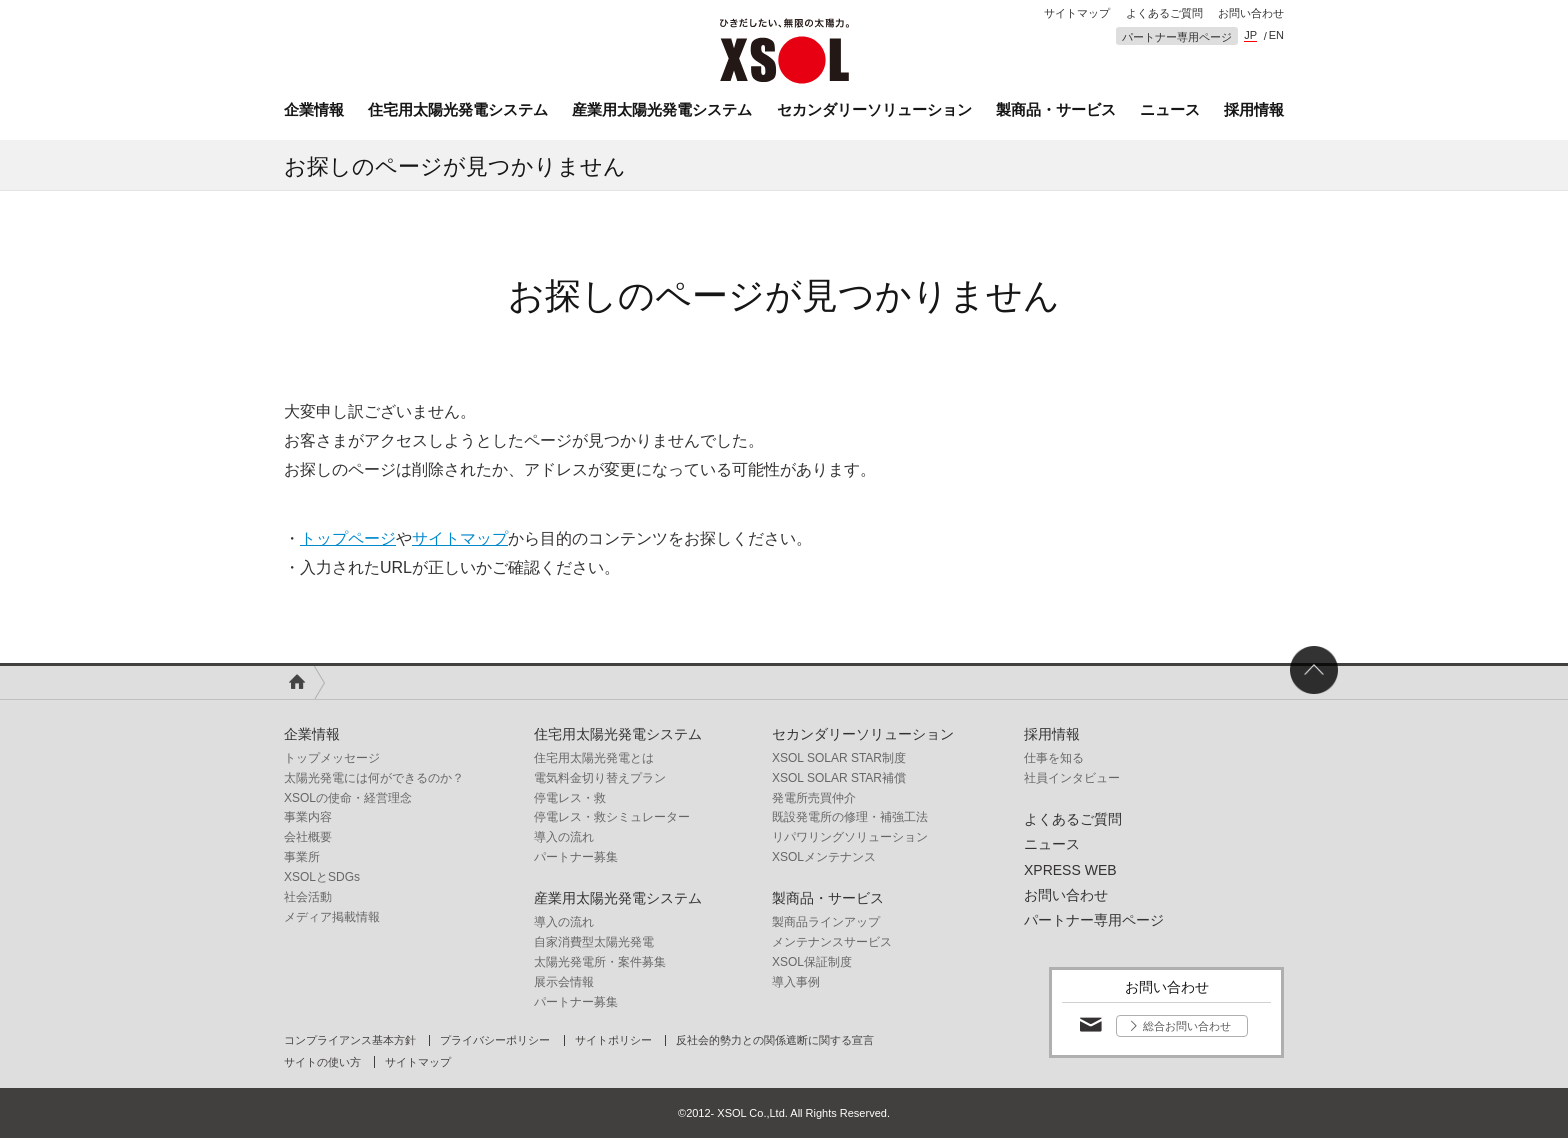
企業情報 (314, 109)
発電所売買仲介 (814, 798)
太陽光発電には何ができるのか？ (374, 778)
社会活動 (308, 897)
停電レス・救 (570, 798)
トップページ (348, 538)
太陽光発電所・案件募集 (600, 962)
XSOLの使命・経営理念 (348, 798)
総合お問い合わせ (1187, 1026)
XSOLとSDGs (322, 877)
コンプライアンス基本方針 (350, 1040)
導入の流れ (564, 837)
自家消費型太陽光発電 (594, 942)
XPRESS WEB (1070, 870)
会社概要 (308, 837)
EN (1276, 35)
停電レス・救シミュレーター (612, 817)
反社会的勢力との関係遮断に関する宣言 (775, 1040)
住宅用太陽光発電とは (594, 758)
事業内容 (308, 817)
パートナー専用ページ (1177, 37)
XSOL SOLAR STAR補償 (839, 778)
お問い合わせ (1251, 13)
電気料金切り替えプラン (600, 778)
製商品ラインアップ (826, 922)
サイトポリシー (613, 1040)
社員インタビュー (1072, 778)
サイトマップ (1077, 13)
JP (1250, 35)
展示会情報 (564, 982)
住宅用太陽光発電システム (458, 109)
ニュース (1170, 109)
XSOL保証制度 (812, 962)
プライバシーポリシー (495, 1040)
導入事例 (796, 982)
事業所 (302, 857)
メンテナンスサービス (832, 942)
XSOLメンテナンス (824, 857)
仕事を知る (1054, 758)
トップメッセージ (332, 758)
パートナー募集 (576, 857)
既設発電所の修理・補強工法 (850, 817)
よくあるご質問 (1164, 13)
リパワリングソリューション (850, 837)
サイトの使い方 (322, 1062)
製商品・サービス (1056, 109)
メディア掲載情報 (332, 917)
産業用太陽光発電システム (662, 109)
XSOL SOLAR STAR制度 (839, 758)
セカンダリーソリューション (874, 109)
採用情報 (1254, 109)
